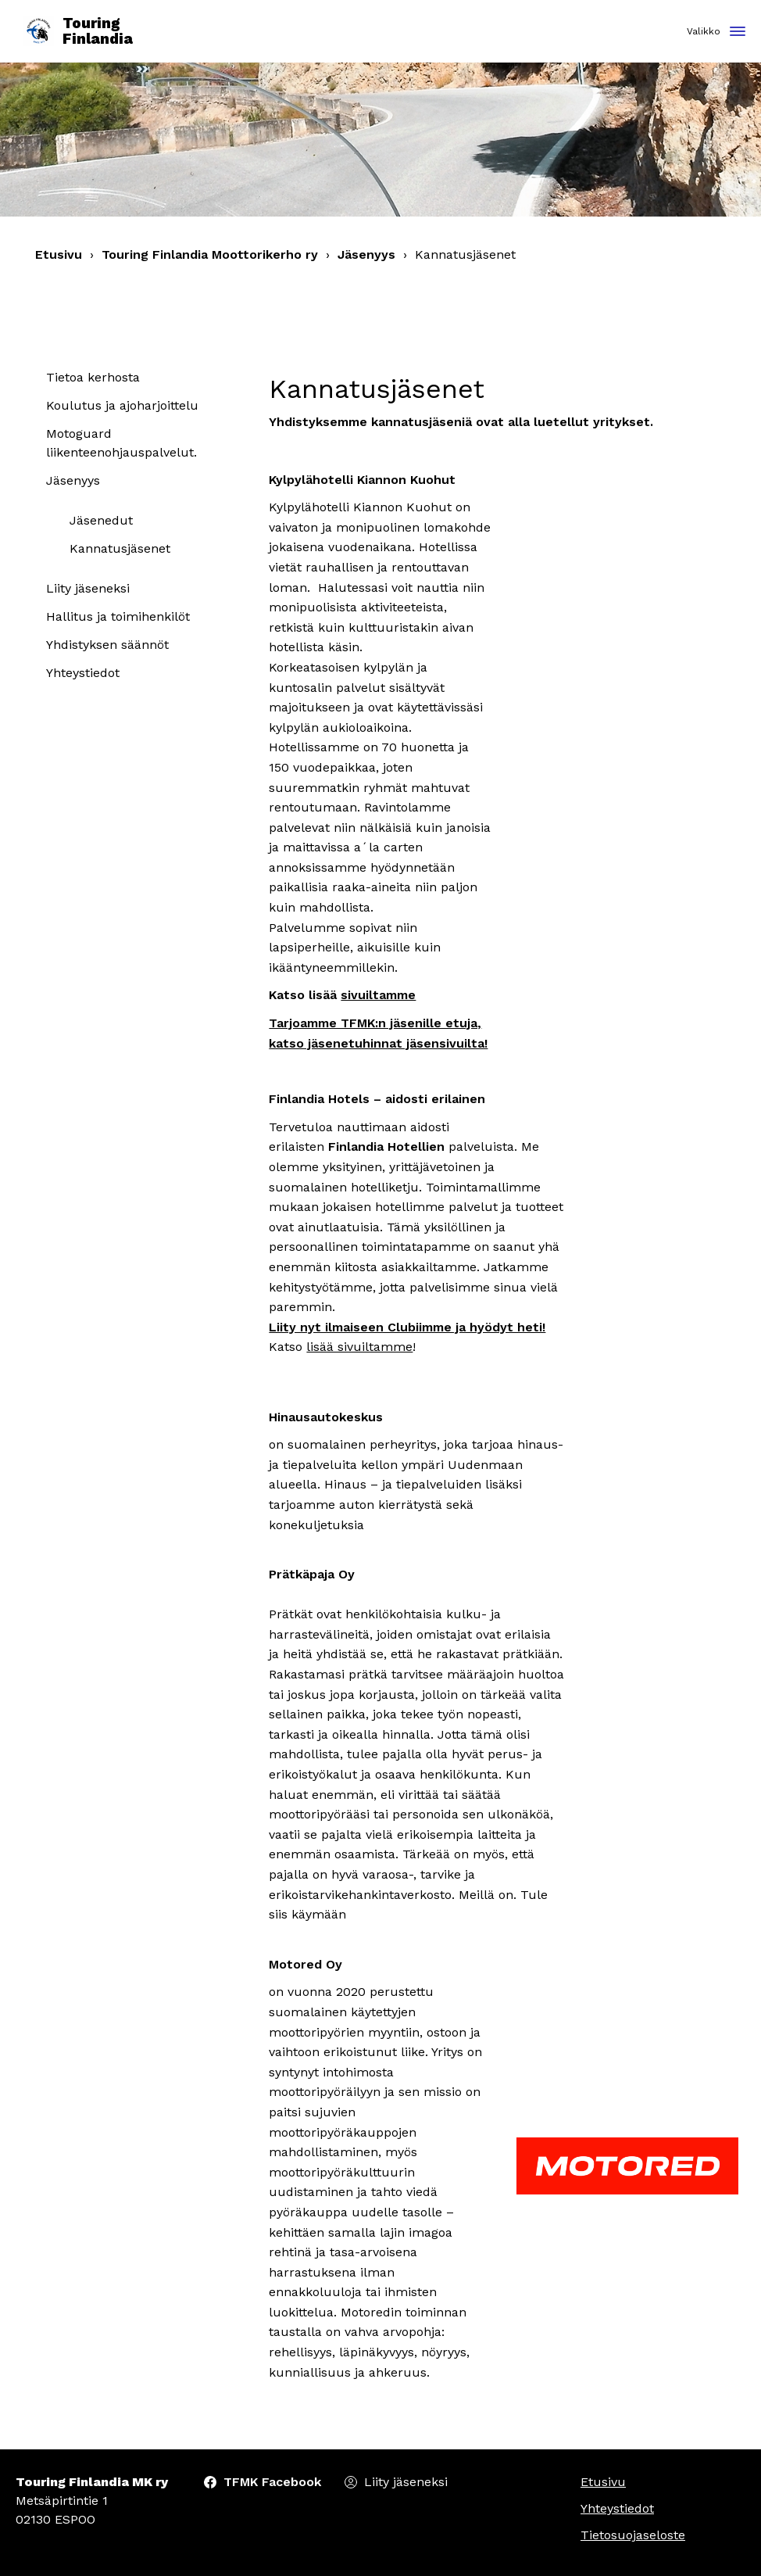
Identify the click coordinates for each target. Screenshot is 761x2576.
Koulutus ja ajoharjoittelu (122, 405)
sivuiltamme (378, 994)
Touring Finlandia (78, 32)
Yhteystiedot (83, 672)
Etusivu (58, 254)
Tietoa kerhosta (93, 377)
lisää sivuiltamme (359, 1346)
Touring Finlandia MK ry (92, 2481)
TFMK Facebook (272, 2481)
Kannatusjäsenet (120, 548)
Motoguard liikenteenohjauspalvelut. (121, 443)
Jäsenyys (366, 254)
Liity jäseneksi (88, 588)
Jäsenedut (101, 520)
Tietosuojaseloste (633, 2535)
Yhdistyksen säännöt (107, 644)
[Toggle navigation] (737, 32)
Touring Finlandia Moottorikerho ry (210, 254)
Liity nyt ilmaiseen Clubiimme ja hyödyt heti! (407, 1327)
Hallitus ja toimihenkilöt (118, 616)
